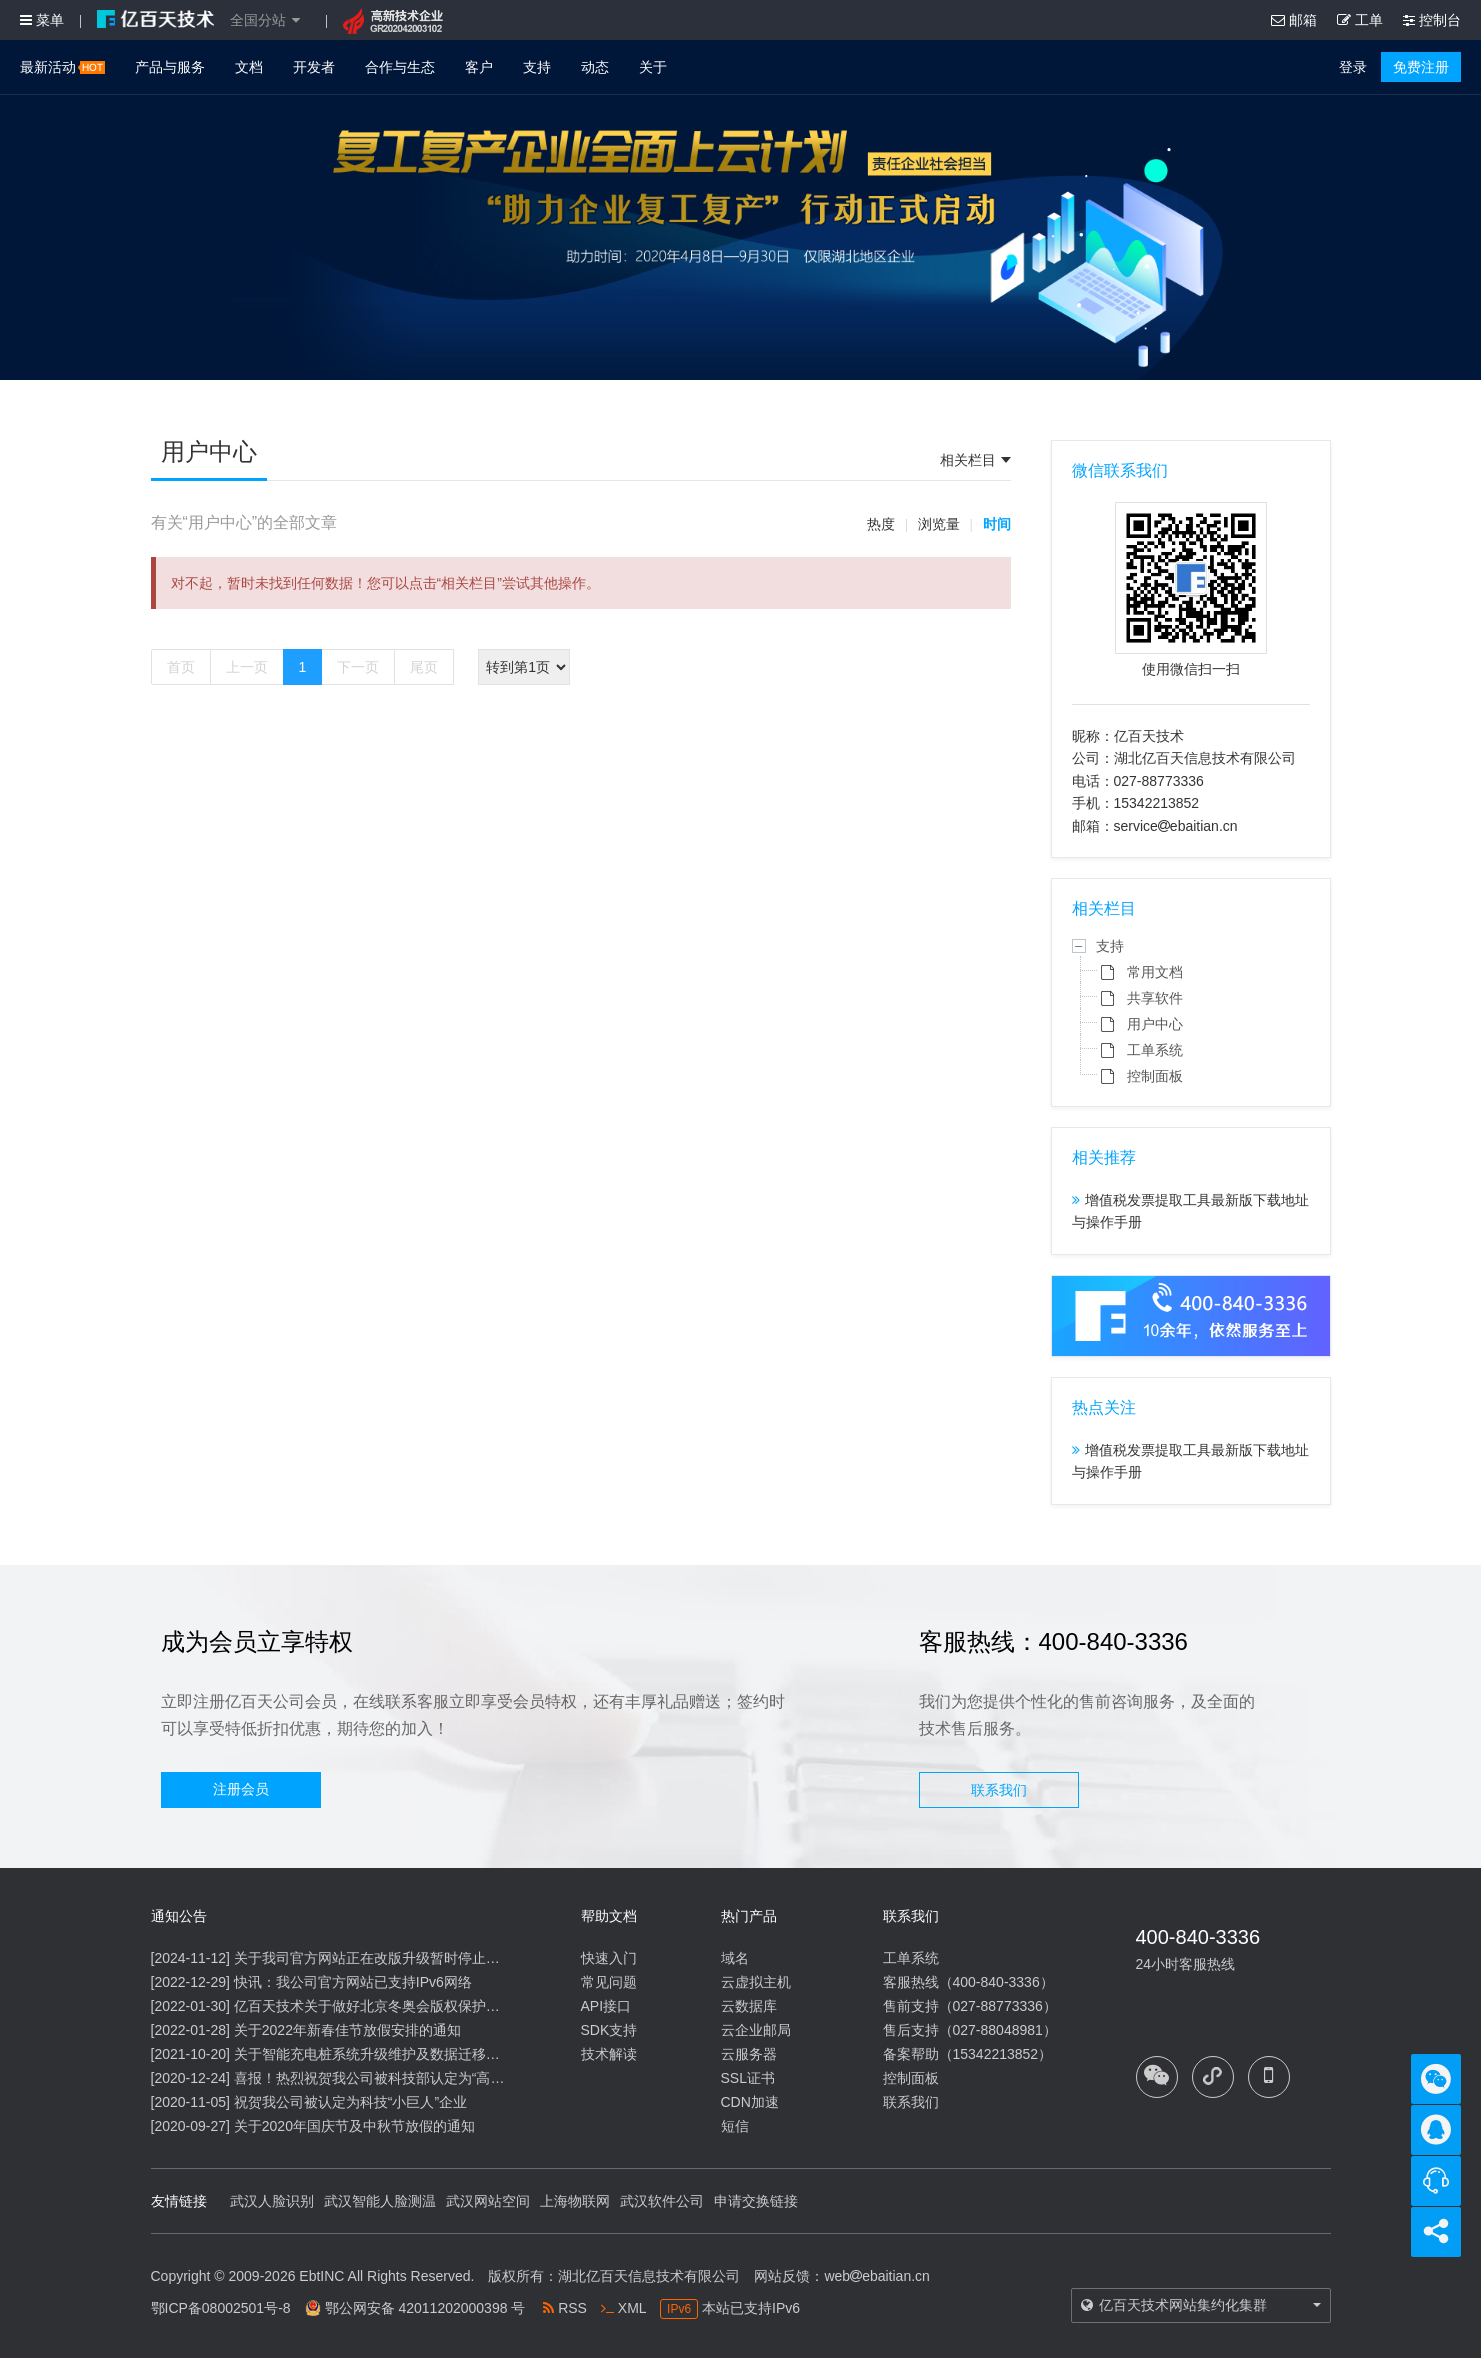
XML (623, 2308)
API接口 (606, 2006)
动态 (595, 67)
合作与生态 (400, 67)
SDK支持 (609, 2030)
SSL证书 (748, 2078)
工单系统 (1155, 1050)
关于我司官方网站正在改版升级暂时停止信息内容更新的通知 (423, 1958)
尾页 (424, 667)
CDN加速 (750, 2102)
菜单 (42, 20)
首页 (181, 667)
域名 (735, 1958)
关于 (653, 67)
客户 (479, 67)
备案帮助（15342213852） (968, 2054)
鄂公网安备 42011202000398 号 (425, 2308)
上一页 (247, 667)
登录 (1353, 67)
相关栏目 (968, 460)
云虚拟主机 (756, 1982)
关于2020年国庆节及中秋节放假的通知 (354, 2126)
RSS (565, 2308)
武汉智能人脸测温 (380, 2201)
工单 (1360, 20)
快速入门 (609, 1958)
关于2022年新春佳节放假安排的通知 (347, 2030)
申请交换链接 (756, 2201)
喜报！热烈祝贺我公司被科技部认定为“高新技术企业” (399, 2078)
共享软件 (1155, 998)
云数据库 (749, 2006)
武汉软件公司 (662, 2201)
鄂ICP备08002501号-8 (221, 2308)
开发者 (314, 67)
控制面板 (1155, 1076)
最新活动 (62, 67)
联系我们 (999, 1790)
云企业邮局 (756, 2030)
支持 (537, 67)
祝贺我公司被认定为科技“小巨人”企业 (350, 2102)
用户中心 (1155, 1024)
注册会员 (241, 1789)
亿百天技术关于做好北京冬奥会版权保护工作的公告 (395, 2006)
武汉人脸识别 (272, 2201)
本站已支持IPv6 (730, 2308)
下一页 (358, 667)
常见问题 (609, 1982)
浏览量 (939, 524)
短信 (735, 2126)
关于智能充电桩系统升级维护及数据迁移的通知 (381, 2054)
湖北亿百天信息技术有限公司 (649, 2276)
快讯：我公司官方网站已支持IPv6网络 (353, 1982)
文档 (249, 67)
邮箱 (1294, 20)
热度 (881, 524)
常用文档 (1155, 972)
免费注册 (1421, 67)
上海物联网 (575, 2201)
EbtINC (321, 2276)
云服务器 (749, 2054)
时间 (997, 524)
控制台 (1432, 20)
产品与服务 (170, 67)
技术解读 (609, 2054)
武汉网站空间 (488, 2201)
